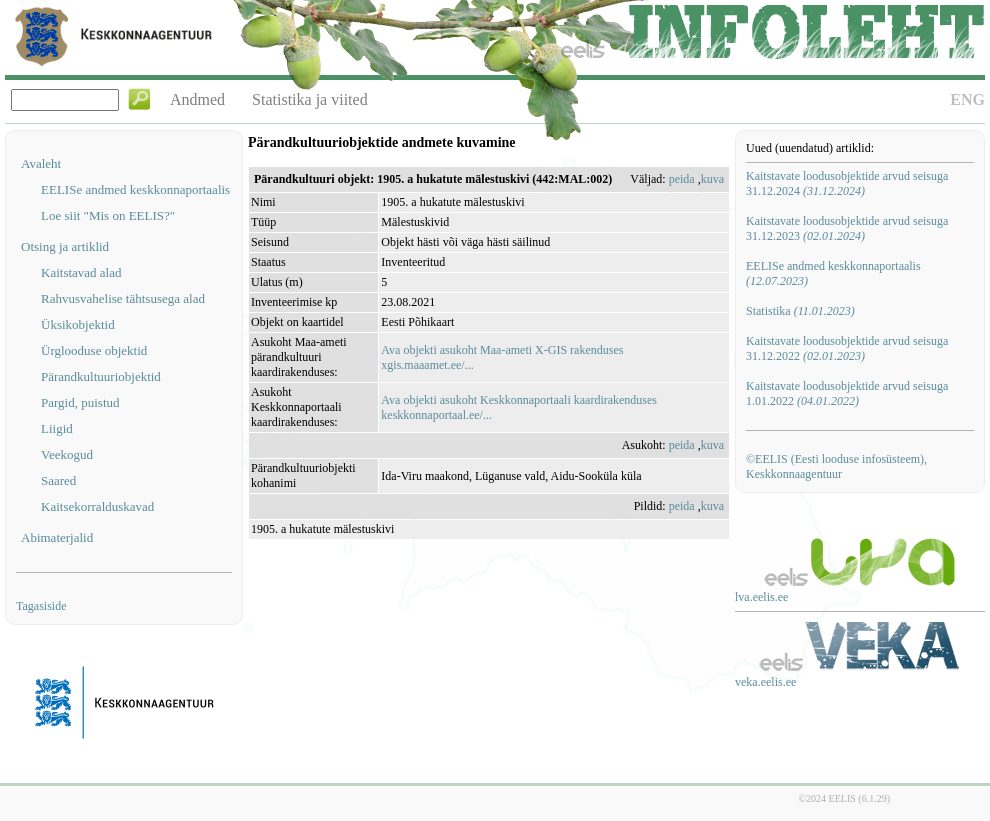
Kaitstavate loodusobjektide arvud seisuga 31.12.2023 (847, 228)
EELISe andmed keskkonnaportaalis (135, 189)
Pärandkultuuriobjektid (101, 376)
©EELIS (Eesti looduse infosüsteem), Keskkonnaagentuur (836, 466)
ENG (967, 99)
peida (682, 179)
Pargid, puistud (80, 402)
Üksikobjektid (78, 324)
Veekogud (67, 454)
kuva (712, 179)
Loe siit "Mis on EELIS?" (108, 215)
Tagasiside (41, 606)
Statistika (800, 311)
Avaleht (41, 163)
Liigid (57, 428)
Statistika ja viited (310, 99)
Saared (58, 480)
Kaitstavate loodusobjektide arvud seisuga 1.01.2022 (847, 393)
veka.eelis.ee (765, 682)
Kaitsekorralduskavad (97, 506)
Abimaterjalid (57, 537)
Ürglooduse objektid (94, 350)
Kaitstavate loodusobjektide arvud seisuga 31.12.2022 (847, 348)
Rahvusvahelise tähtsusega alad (123, 298)
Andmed (197, 99)
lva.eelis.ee (761, 597)
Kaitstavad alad (81, 272)
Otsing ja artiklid (65, 246)
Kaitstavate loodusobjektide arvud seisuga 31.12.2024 (847, 183)
